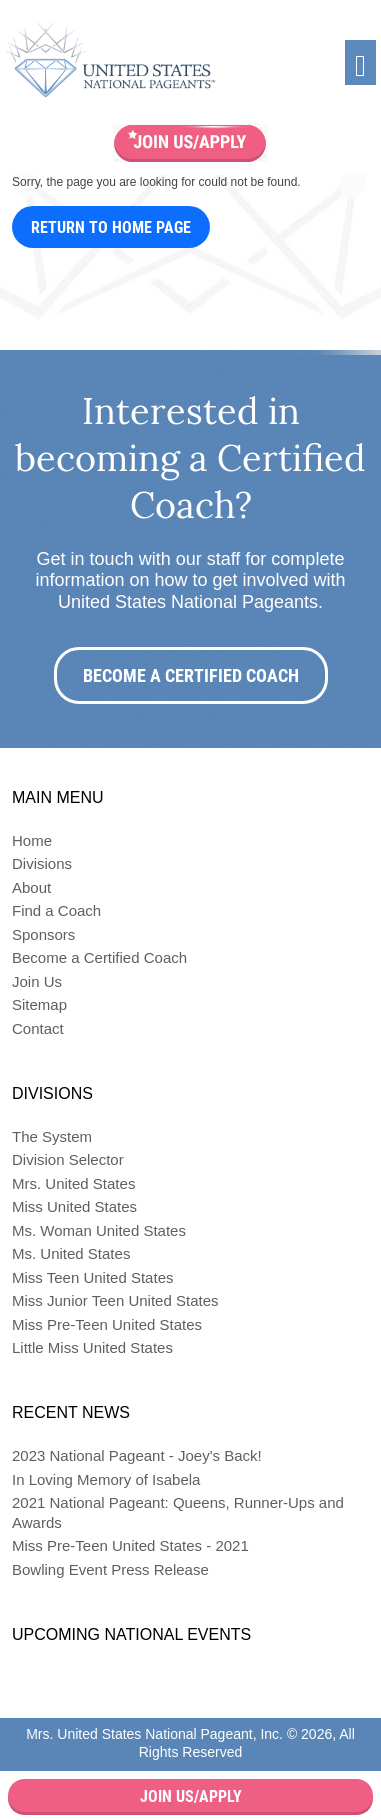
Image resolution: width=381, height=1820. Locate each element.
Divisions (42, 863)
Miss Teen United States (92, 1277)
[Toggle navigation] (360, 62)
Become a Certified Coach (191, 675)
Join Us (37, 981)
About (31, 887)
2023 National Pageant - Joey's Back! (137, 1455)
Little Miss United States (92, 1347)
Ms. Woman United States (99, 1230)
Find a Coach (56, 910)
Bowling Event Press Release (110, 1569)
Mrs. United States (73, 1183)
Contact (38, 1028)
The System (52, 1136)
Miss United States (74, 1206)
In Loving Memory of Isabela (106, 1479)
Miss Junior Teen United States (115, 1300)
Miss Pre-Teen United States (107, 1324)
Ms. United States (71, 1253)
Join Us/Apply (191, 1796)
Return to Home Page (111, 227)
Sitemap (39, 1004)
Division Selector (68, 1159)
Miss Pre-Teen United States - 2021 (130, 1545)
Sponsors (43, 934)
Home (32, 840)
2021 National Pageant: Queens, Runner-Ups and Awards (178, 1512)
